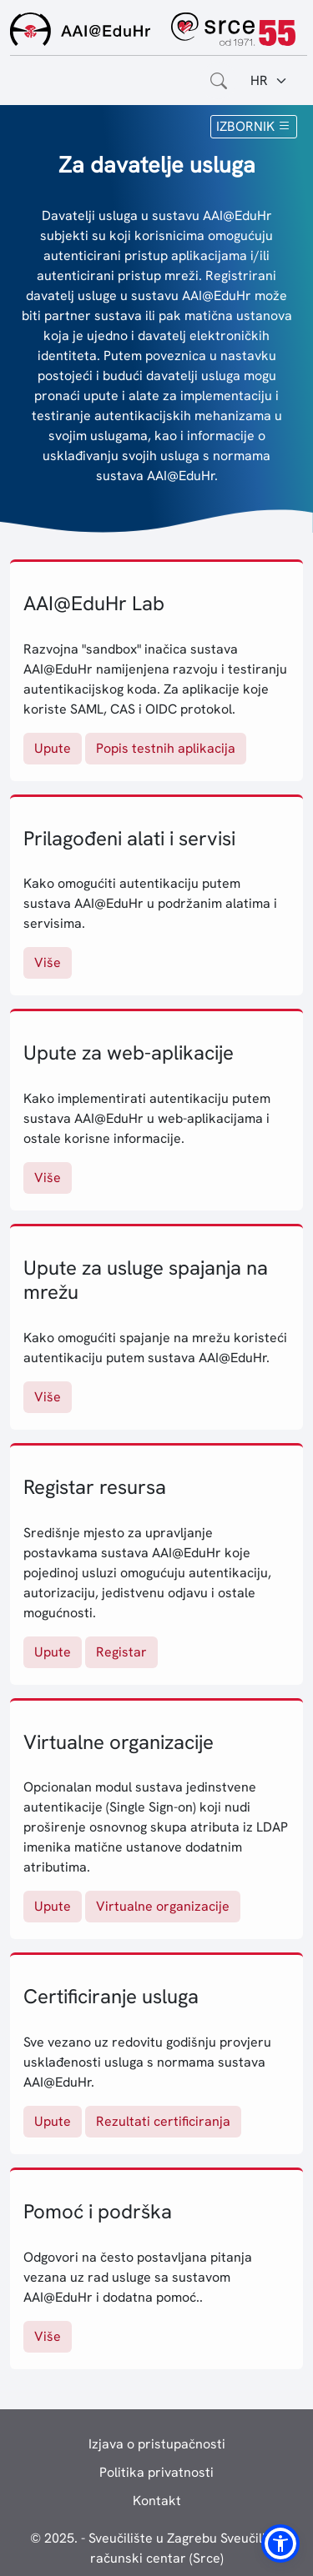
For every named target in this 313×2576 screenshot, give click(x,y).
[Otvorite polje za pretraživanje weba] (218, 81)
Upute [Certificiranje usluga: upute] (52, 2121)
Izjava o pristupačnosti (156, 2444)
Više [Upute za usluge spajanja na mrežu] (47, 1397)
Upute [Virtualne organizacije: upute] (52, 1906)
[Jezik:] (269, 81)
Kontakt (157, 2500)
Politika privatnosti (156, 2472)
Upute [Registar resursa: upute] (52, 1652)
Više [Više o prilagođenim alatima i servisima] (47, 962)
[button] (280, 2543)
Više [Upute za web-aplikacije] (47, 1177)
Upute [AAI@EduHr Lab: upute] (52, 748)
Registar (121, 1652)
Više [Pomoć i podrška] (47, 2336)
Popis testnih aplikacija (165, 748)
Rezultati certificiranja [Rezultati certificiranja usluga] (163, 2121)
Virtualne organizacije (163, 1906)
